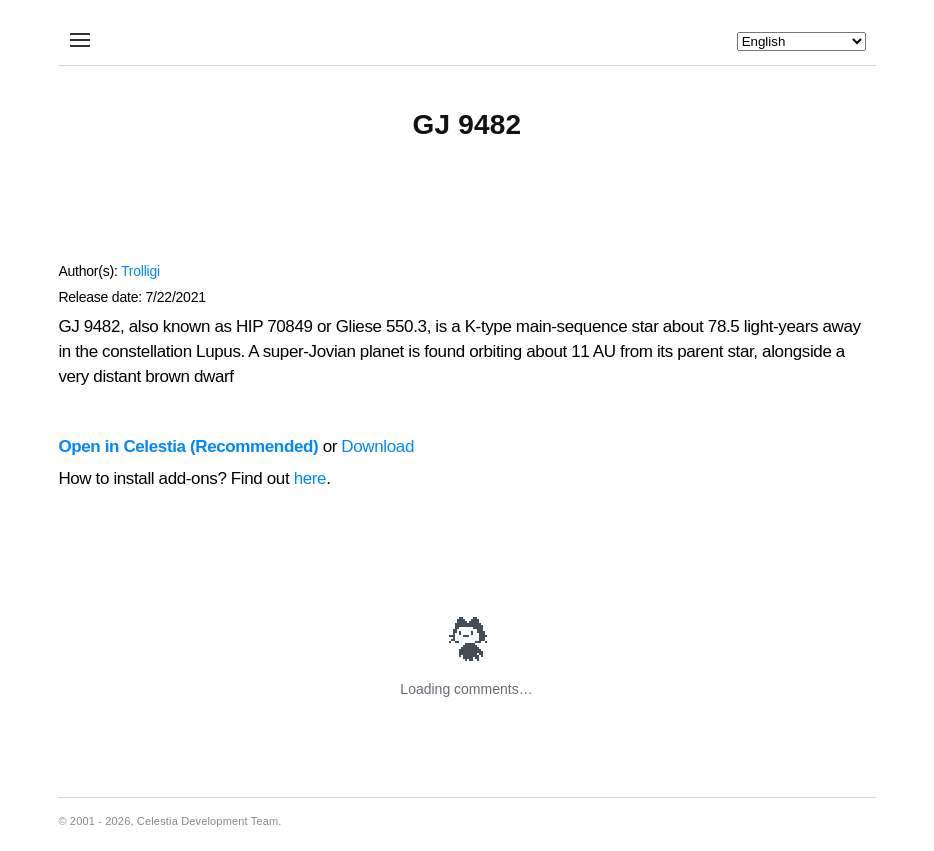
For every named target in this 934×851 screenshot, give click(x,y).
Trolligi (140, 271)
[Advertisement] (467, 211)
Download (377, 446)
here (310, 478)
